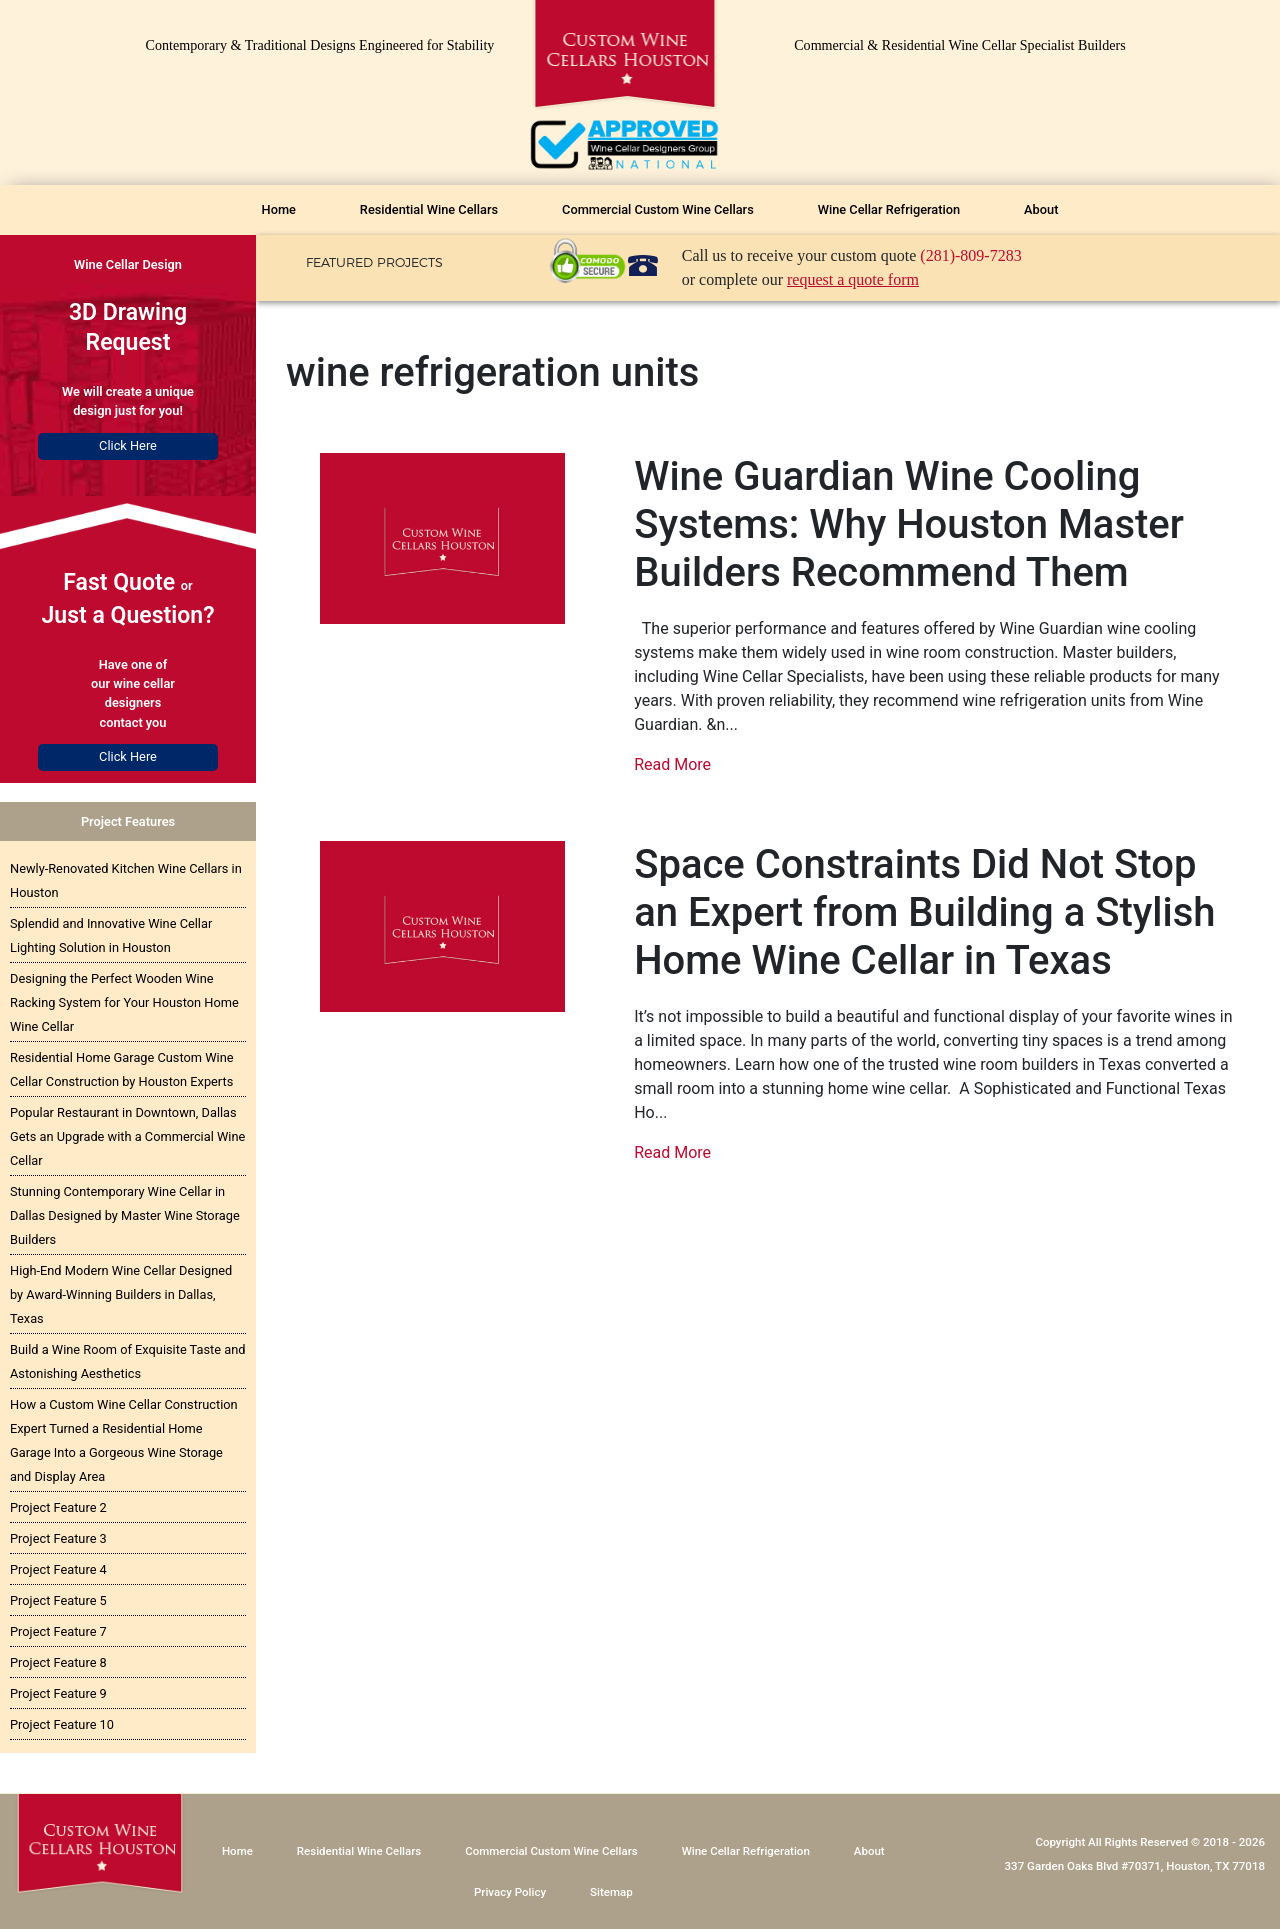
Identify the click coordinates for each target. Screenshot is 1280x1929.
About (1041, 209)
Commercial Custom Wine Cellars (658, 209)
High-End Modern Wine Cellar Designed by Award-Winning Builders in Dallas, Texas (121, 1294)
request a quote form (853, 279)
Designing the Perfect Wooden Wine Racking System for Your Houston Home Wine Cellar (124, 1002)
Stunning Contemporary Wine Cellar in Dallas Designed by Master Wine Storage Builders (125, 1215)
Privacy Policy (510, 1892)
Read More (672, 764)
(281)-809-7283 (970, 255)
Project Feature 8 (58, 1662)
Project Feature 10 (62, 1724)
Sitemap (611, 1892)
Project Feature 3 (58, 1538)
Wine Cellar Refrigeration (889, 209)
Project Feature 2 (58, 1507)
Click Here (128, 445)
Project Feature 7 (58, 1631)
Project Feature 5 (58, 1600)
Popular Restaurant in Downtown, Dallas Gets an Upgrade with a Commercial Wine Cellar (127, 1136)
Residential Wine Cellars (429, 209)
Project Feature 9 (58, 1693)
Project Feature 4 (58, 1569)
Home (279, 209)
